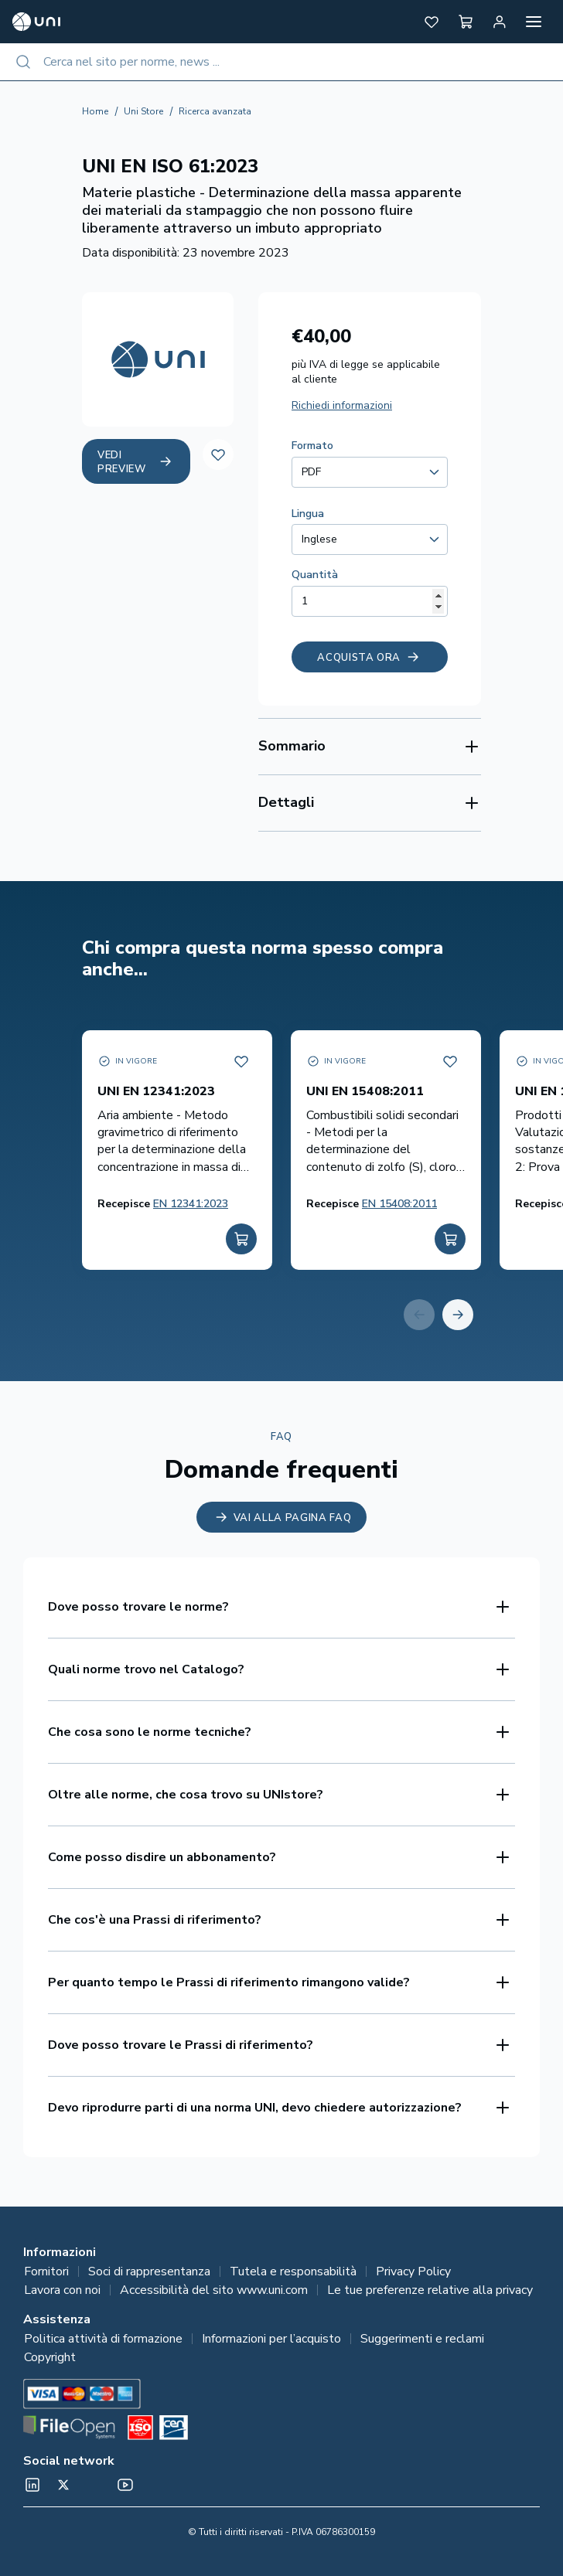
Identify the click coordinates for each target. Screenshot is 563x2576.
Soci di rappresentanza (149, 2271)
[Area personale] (500, 22)
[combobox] (281, 61)
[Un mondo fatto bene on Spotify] (94, 2485)
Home (95, 111)
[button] (432, 22)
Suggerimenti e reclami (422, 2338)
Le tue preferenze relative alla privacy (430, 2290)
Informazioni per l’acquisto (271, 2338)
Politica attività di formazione (103, 2338)
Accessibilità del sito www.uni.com (214, 2290)
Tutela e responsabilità (293, 2271)
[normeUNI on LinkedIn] (32, 2485)
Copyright (50, 2357)
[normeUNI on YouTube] (125, 2485)
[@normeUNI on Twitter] (63, 2485)
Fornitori (46, 2271)
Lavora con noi (62, 2290)
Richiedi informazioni (342, 405)
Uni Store (143, 111)
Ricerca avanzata (215, 111)
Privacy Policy (413, 2271)
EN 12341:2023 (190, 1203)
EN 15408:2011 (399, 1203)
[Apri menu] (534, 22)
